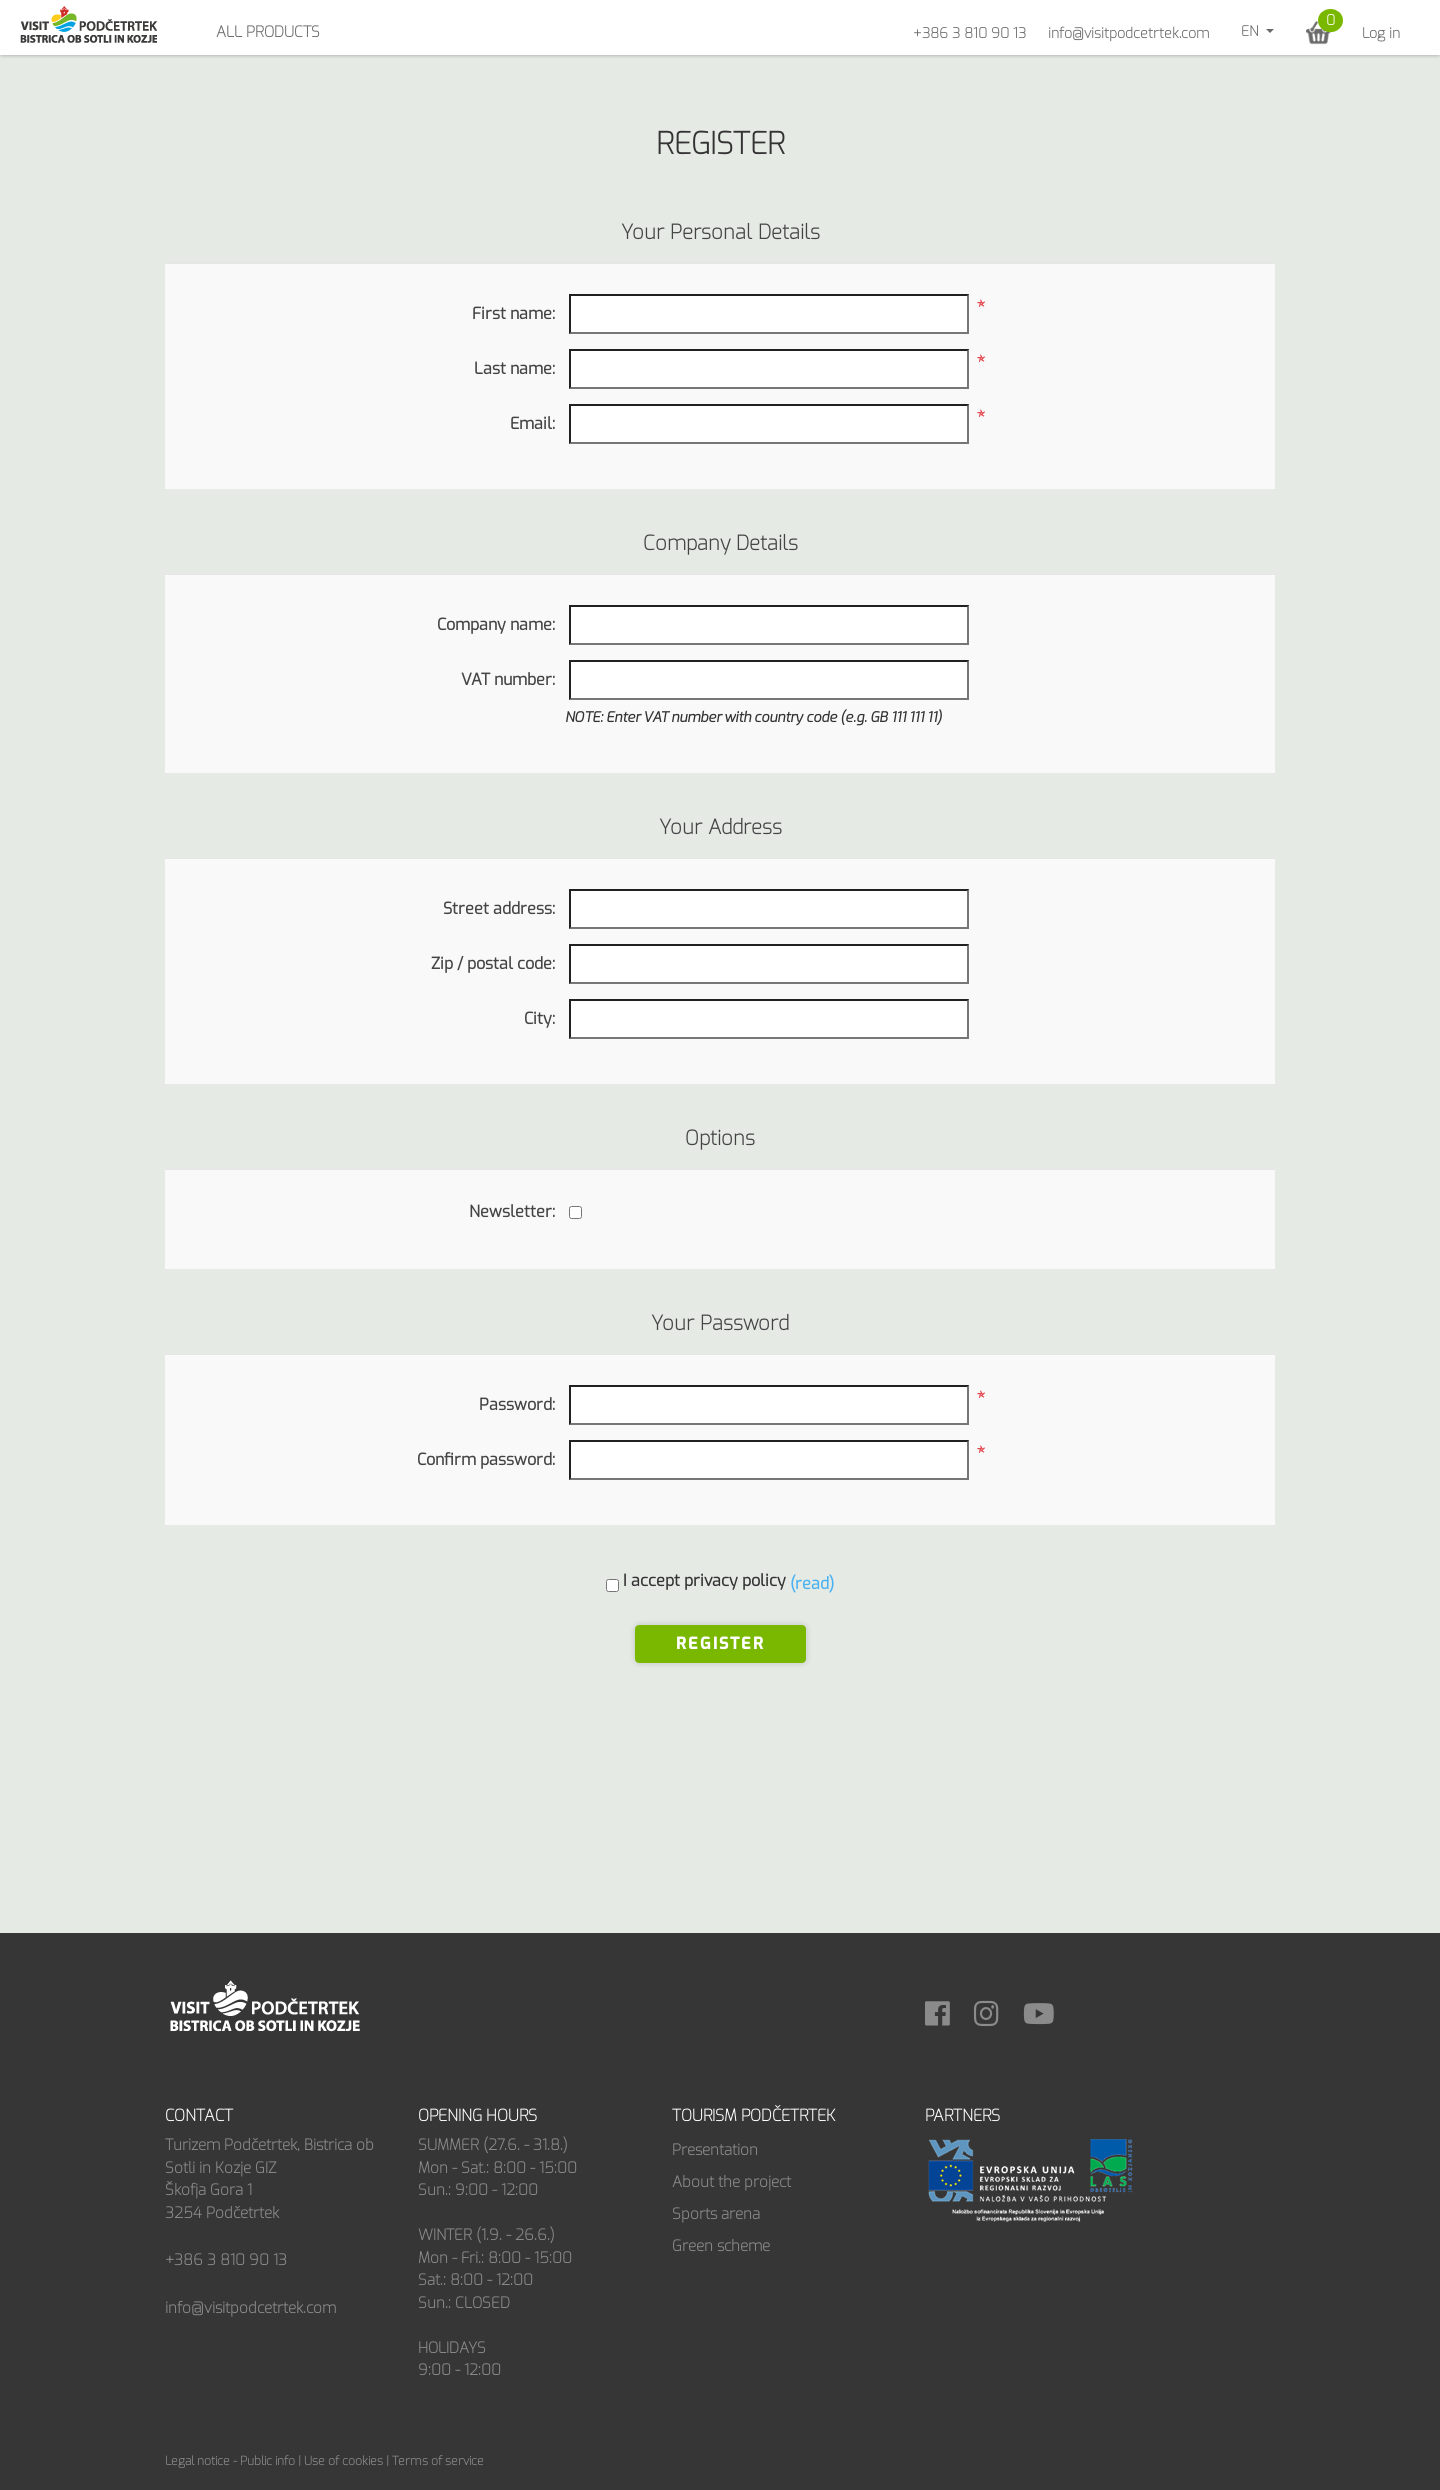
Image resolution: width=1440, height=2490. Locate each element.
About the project (731, 2182)
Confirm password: (486, 1459)
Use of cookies (343, 2461)
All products (268, 32)
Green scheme (721, 2246)
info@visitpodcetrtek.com (1128, 33)
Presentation (715, 2150)
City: (539, 1018)
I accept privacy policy (704, 1580)
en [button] (1251, 31)
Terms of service (438, 2461)
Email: (532, 423)
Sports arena (716, 2214)
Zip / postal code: (493, 963)
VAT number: (508, 679)
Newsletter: (512, 1211)
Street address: (499, 908)
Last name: (514, 368)
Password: (517, 1404)
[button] (1318, 32)
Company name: (496, 624)
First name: (513, 313)
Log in (1381, 33)
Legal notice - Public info (230, 2461)
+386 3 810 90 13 (969, 33)
